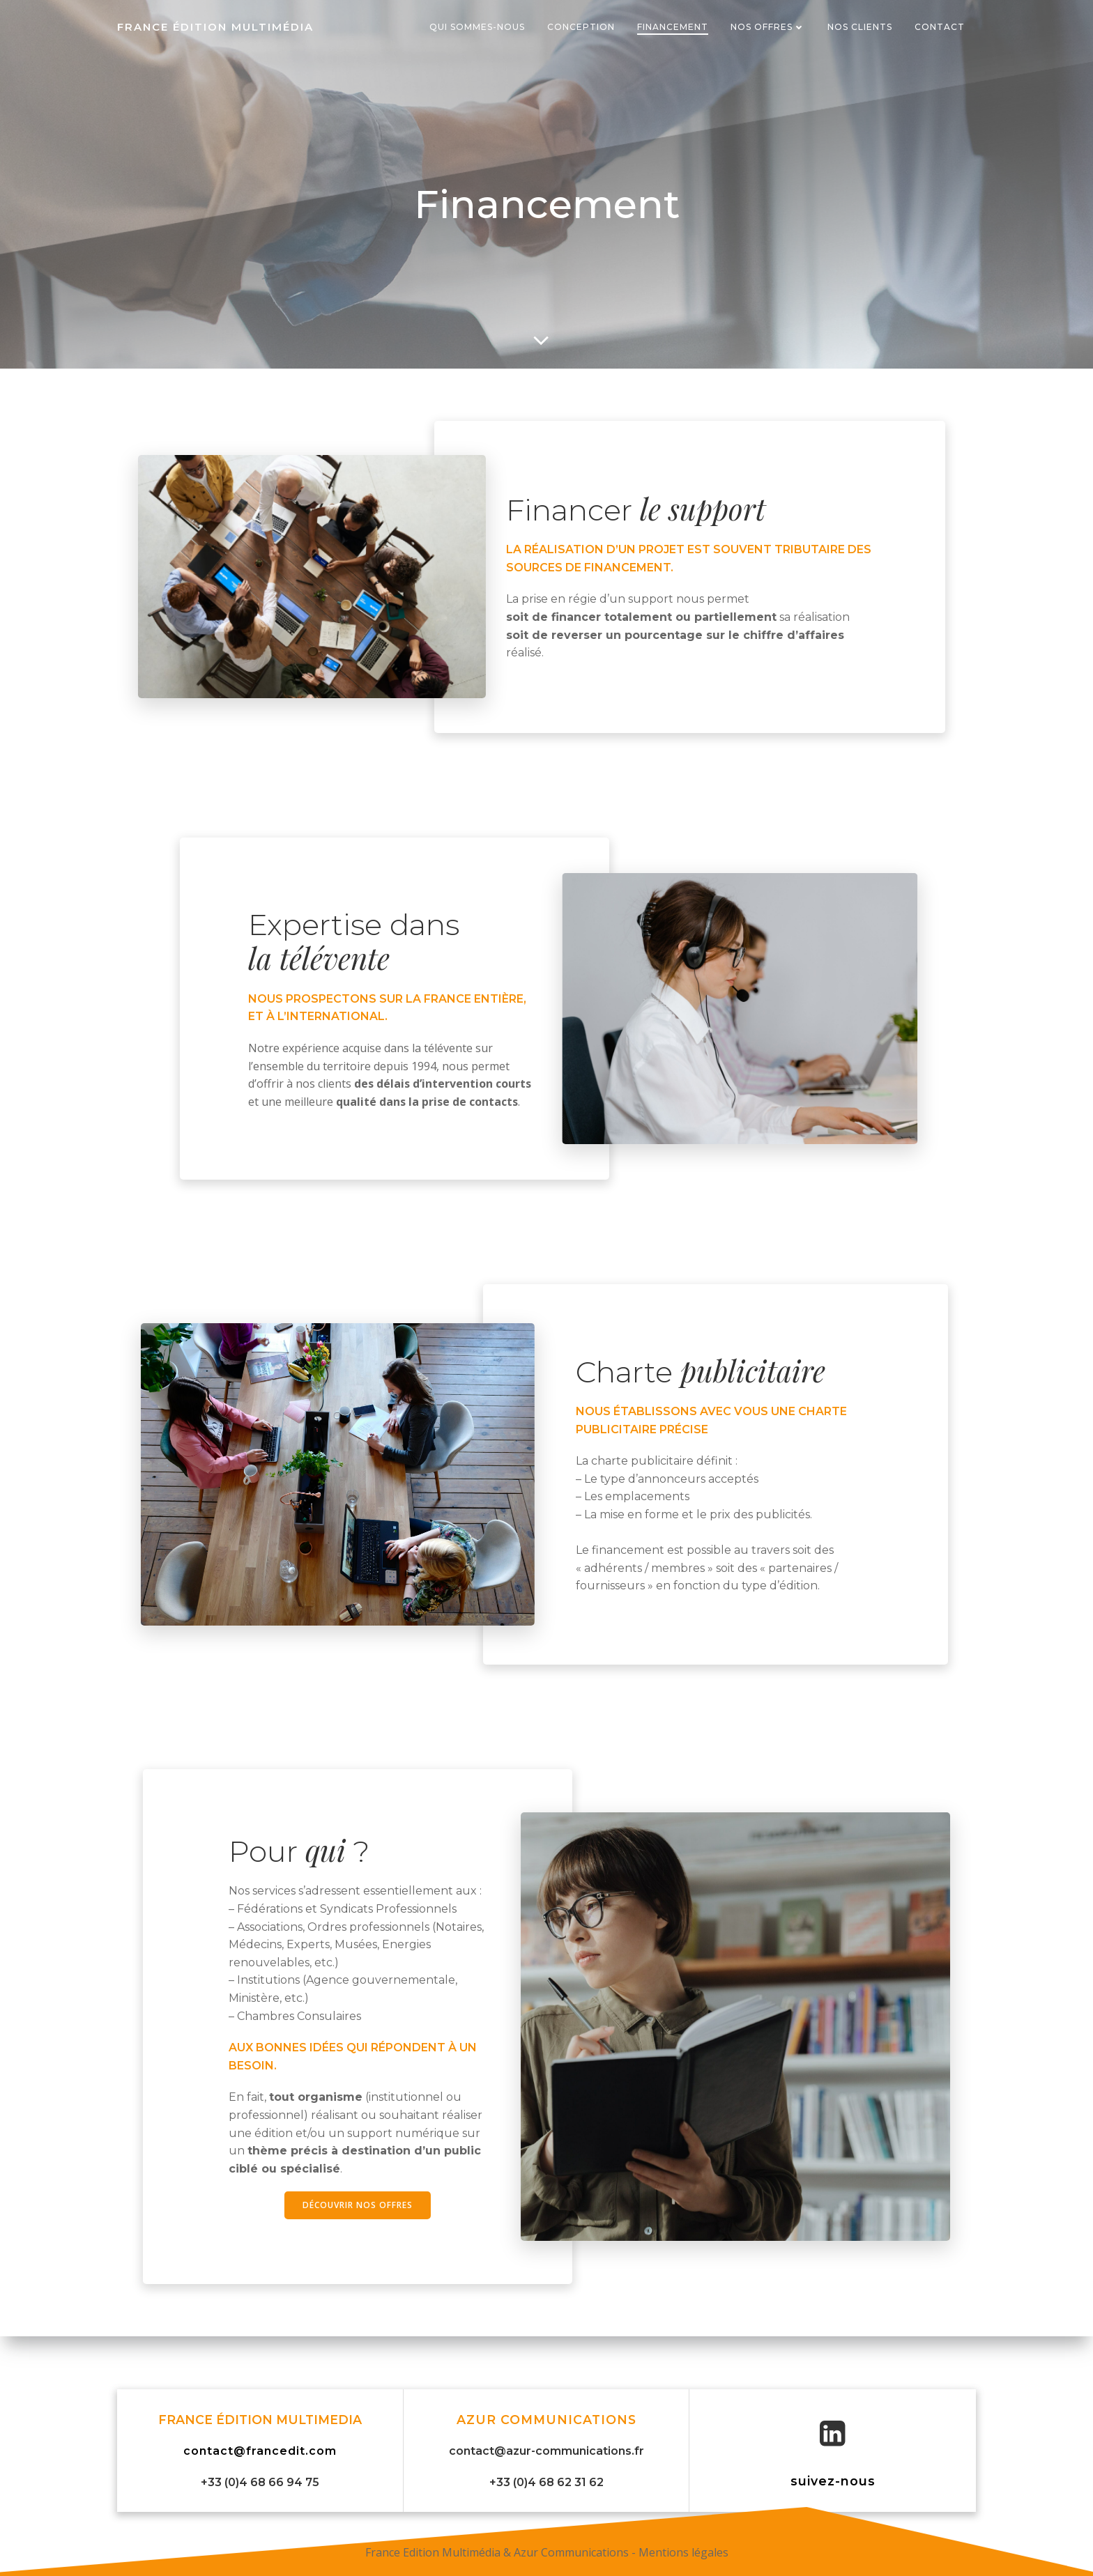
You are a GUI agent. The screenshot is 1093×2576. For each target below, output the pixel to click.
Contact (940, 27)
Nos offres (768, 27)
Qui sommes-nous (477, 27)
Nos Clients (859, 27)
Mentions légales (683, 2552)
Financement (672, 27)
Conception (581, 27)
